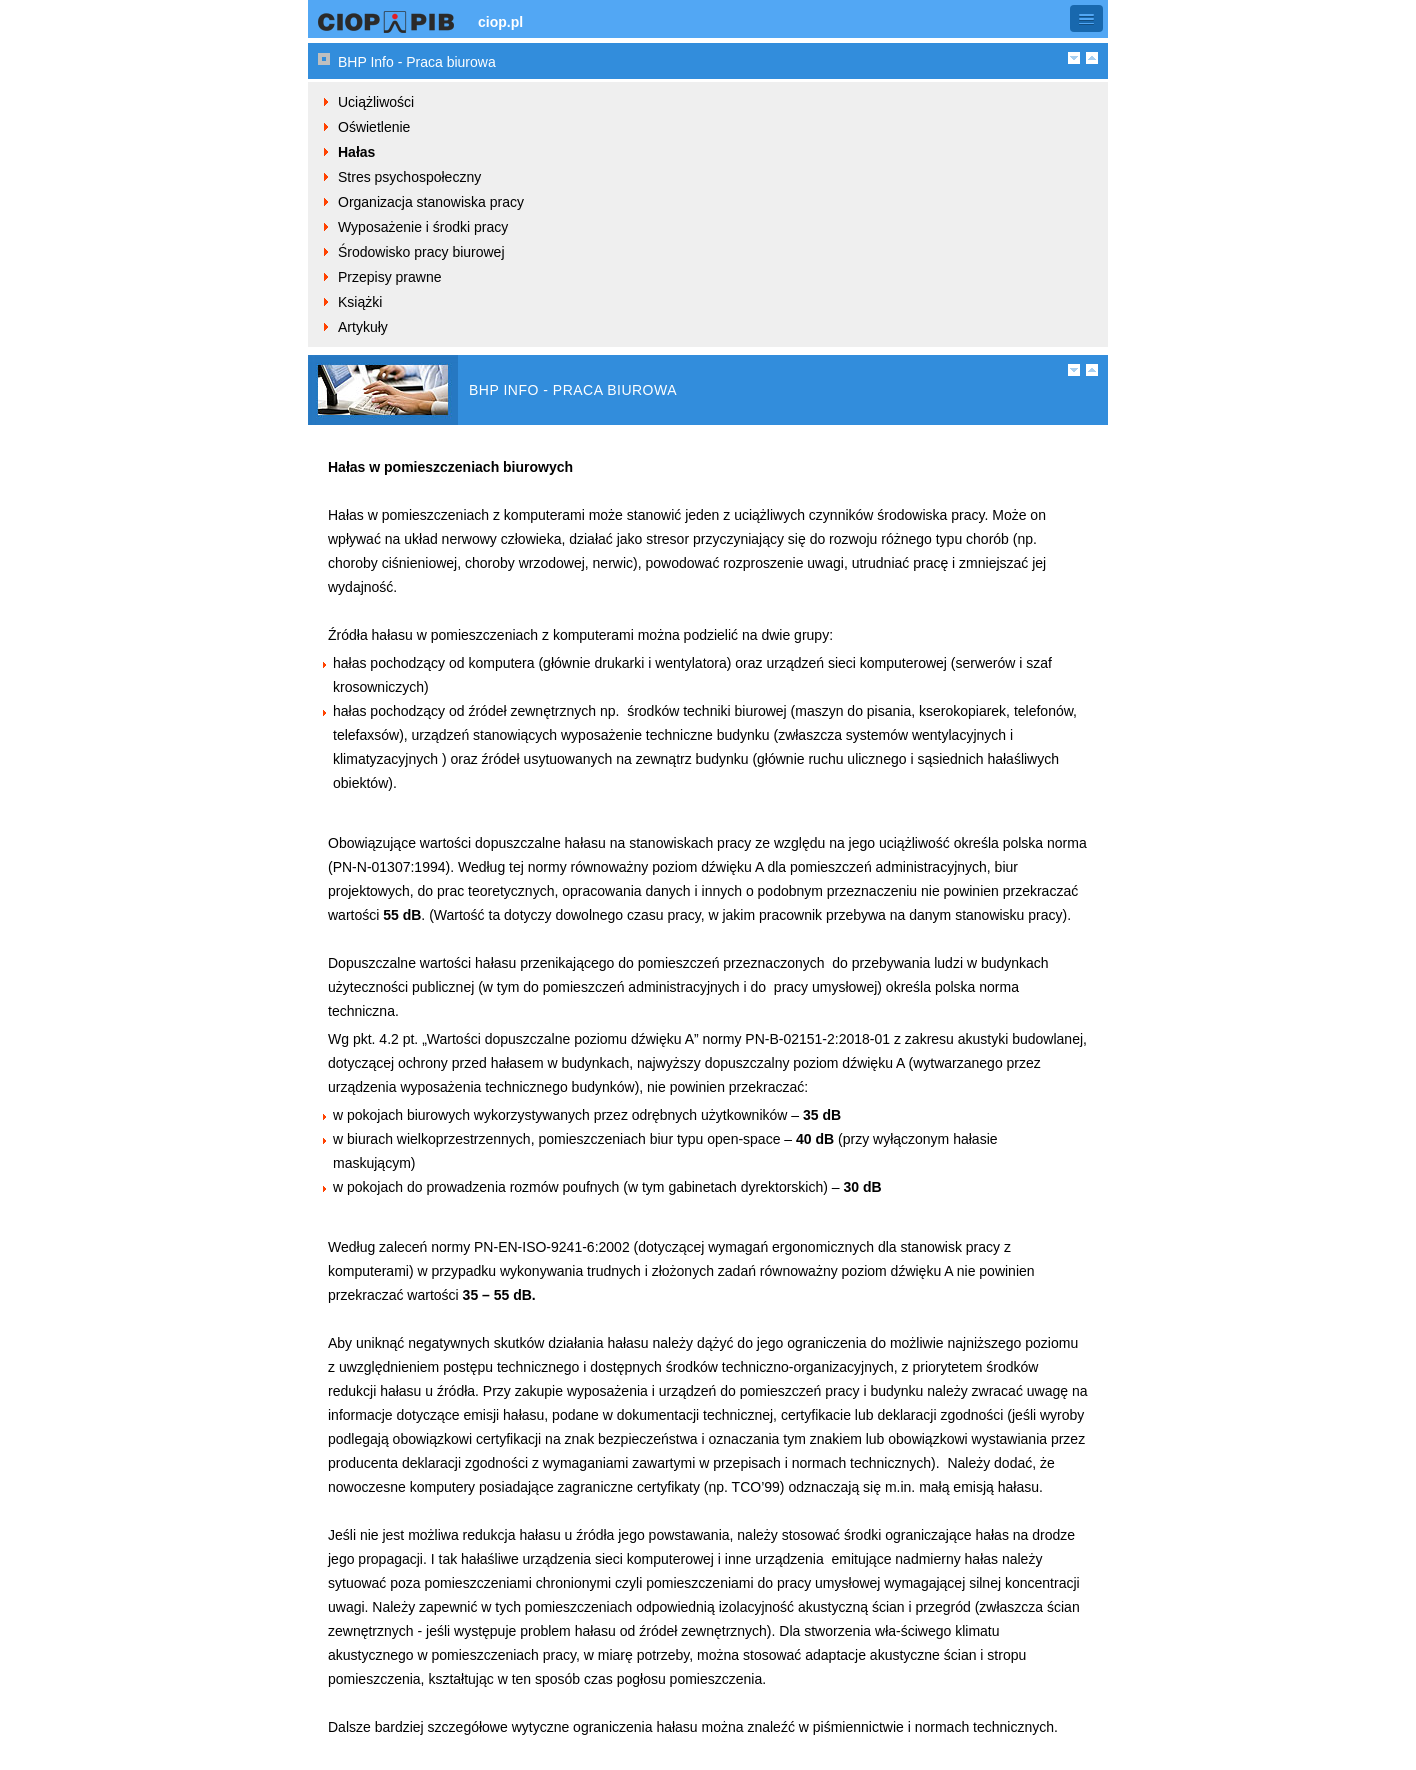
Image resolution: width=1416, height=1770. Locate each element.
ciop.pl (500, 22)
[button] (1086, 18)
